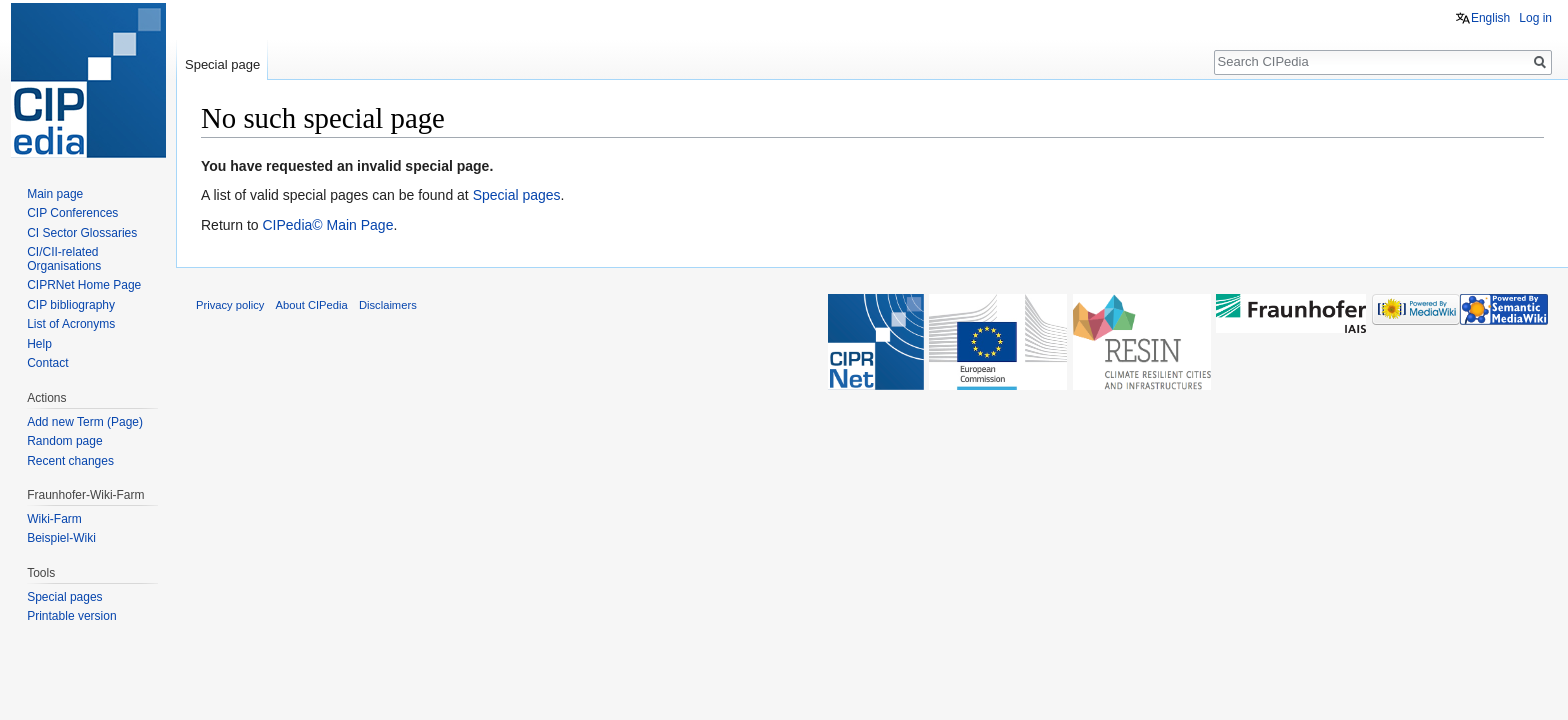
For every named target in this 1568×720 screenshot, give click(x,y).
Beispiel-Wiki (61, 538)
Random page (64, 441)
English (1490, 18)
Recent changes (70, 461)
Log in (1535, 18)
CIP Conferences (72, 213)
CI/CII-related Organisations (64, 259)
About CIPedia (312, 305)
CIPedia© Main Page (327, 225)
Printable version (71, 616)
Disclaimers (388, 305)
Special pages (517, 195)
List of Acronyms (71, 324)
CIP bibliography (71, 305)
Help (39, 344)
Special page (222, 64)
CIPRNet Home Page (84, 285)
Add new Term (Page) (85, 422)
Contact (47, 363)
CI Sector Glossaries (82, 233)
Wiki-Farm (54, 519)
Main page (55, 194)
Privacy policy (230, 305)
